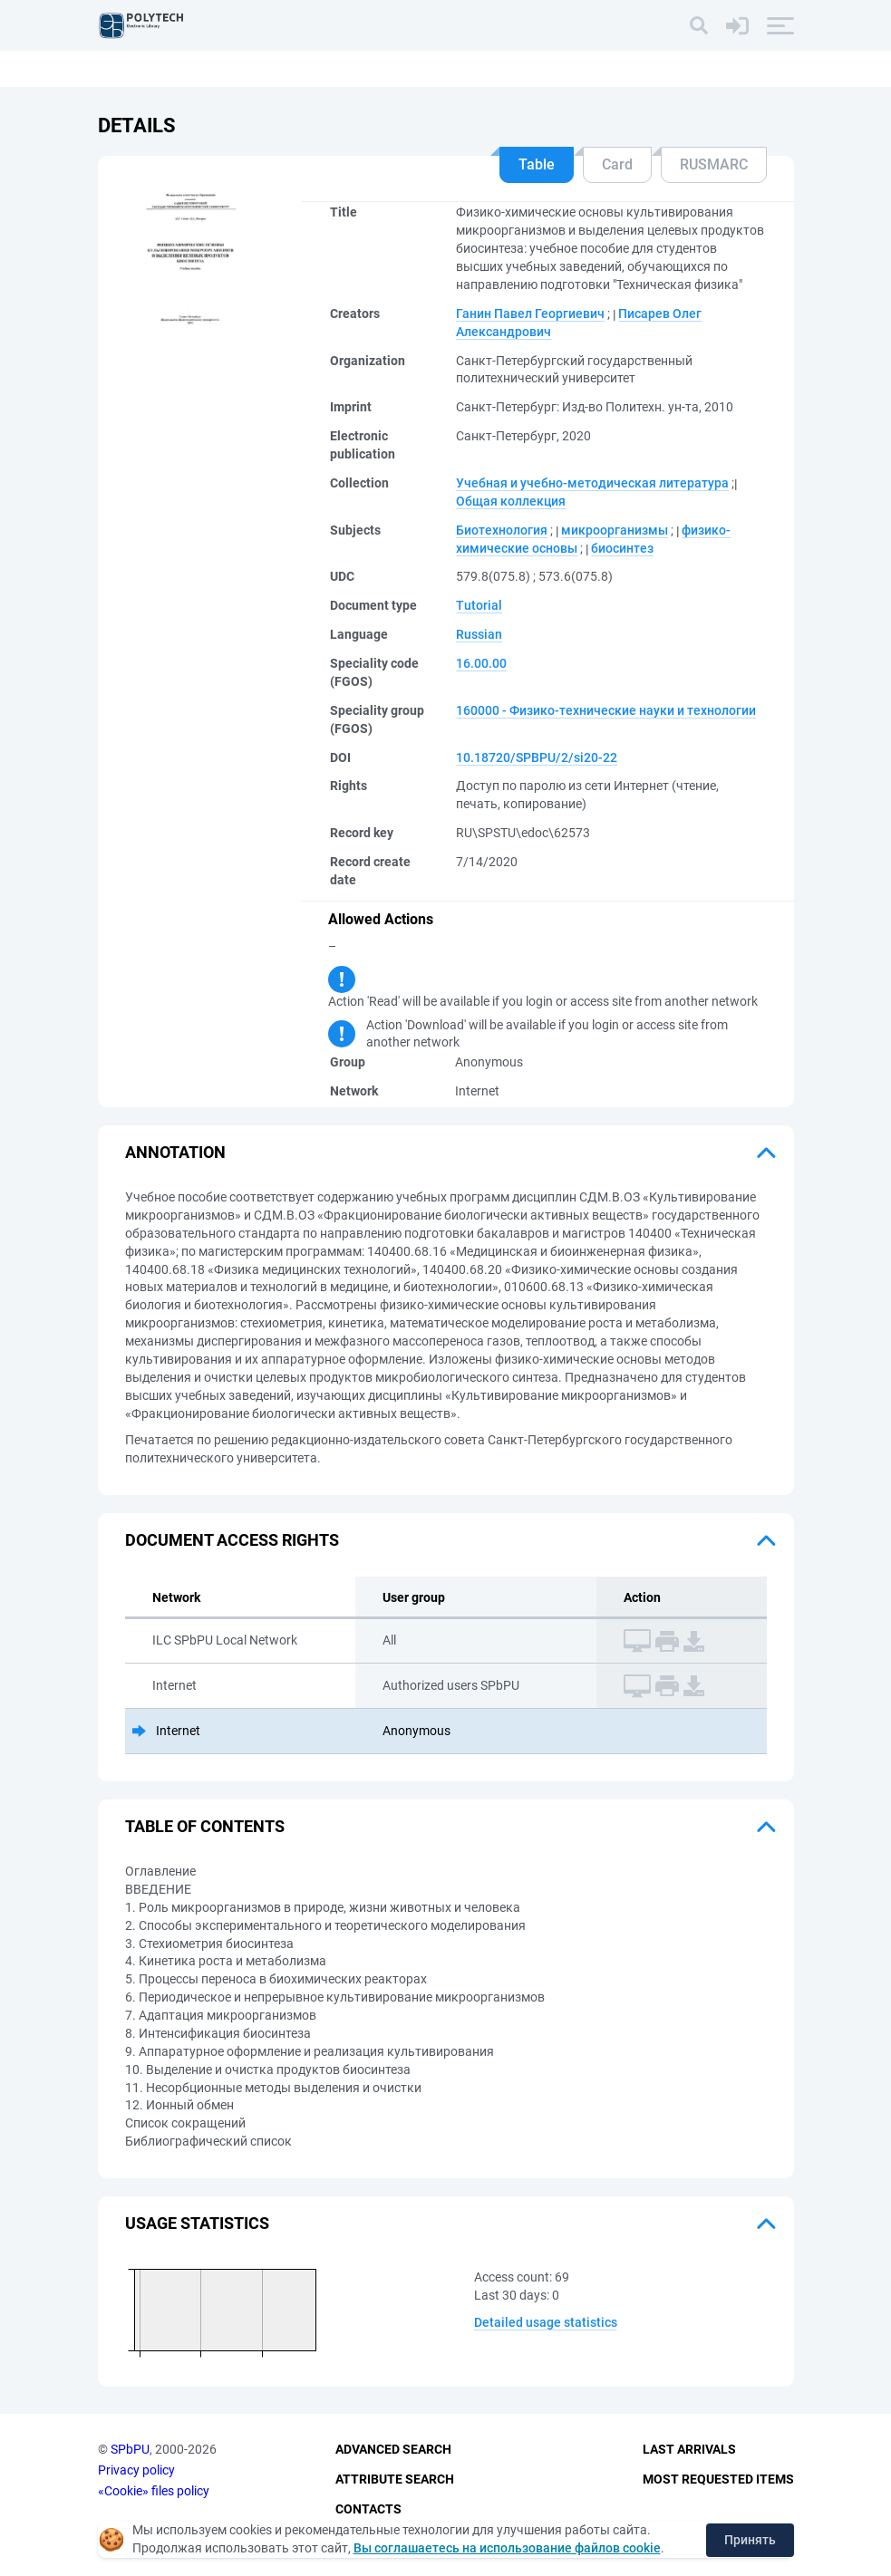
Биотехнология (501, 530)
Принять (750, 2540)
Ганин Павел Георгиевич (530, 313)
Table (536, 164)
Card (617, 164)
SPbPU (130, 2450)
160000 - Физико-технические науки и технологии (606, 710)
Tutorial (479, 605)
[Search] (699, 25)
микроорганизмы (614, 530)
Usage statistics (197, 2223)
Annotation (175, 1152)
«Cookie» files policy (153, 2491)
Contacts (368, 2509)
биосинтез (622, 548)
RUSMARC (714, 164)
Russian (479, 634)
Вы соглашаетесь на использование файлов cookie (507, 2548)
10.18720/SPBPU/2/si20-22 (536, 757)
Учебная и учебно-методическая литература (592, 483)
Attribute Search (394, 2479)
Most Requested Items (718, 2479)
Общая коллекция (511, 501)
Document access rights (232, 1539)
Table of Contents (205, 1826)
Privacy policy (136, 2470)
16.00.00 (481, 663)
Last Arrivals (689, 2450)
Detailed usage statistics (545, 2322)
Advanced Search (393, 2450)
